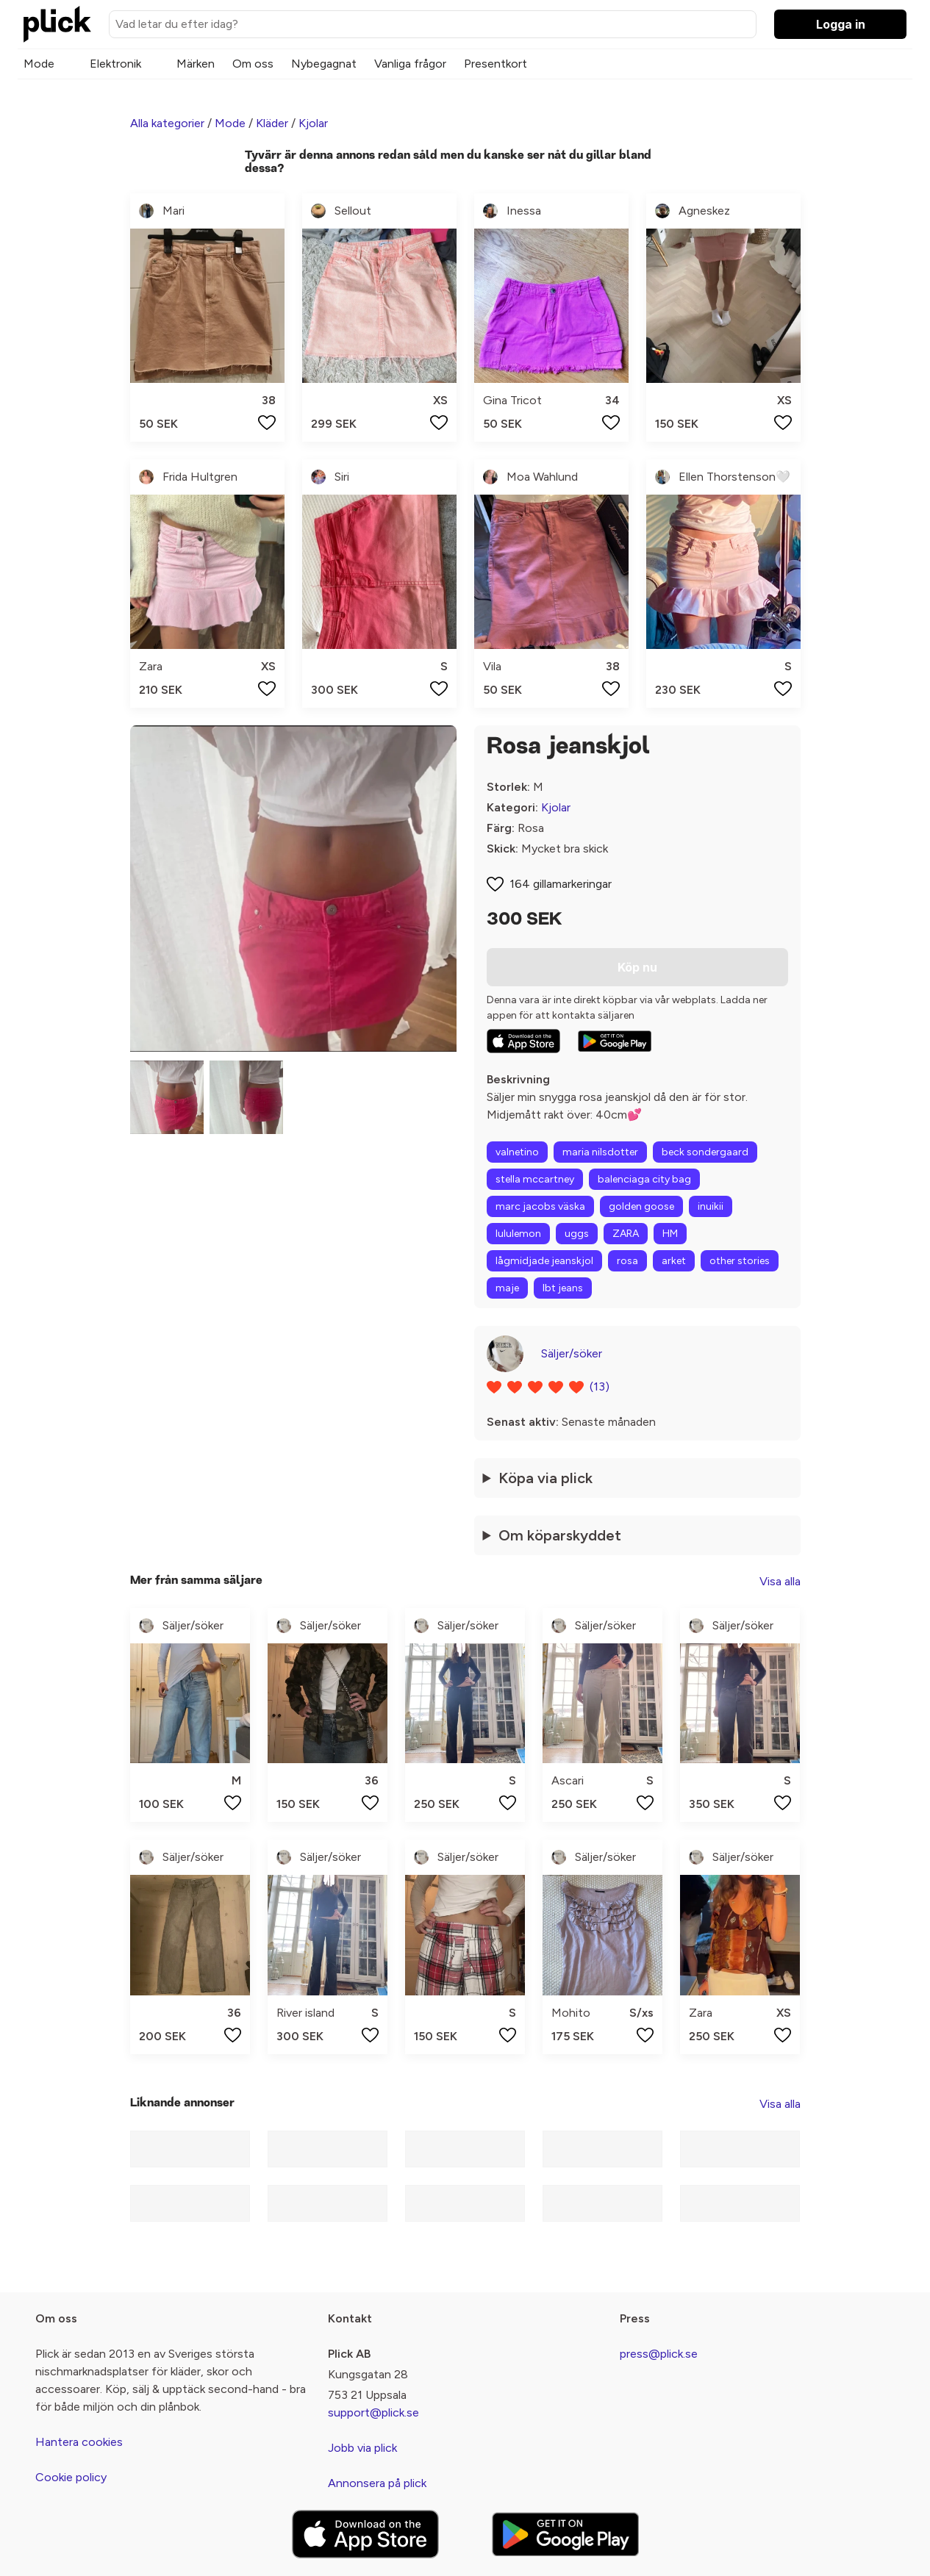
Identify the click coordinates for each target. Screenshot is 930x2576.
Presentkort (495, 64)
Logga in (840, 24)
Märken (195, 64)
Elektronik (115, 64)
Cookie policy (71, 2477)
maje (507, 1288)
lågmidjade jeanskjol (544, 1261)
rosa (627, 1261)
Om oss (252, 64)
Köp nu (637, 967)
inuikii (710, 1206)
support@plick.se (373, 2412)
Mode (39, 64)
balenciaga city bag (644, 1179)
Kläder (272, 123)
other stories (739, 1261)
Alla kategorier (167, 123)
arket (674, 1261)
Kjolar (313, 123)
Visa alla (780, 1581)
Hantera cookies (79, 2442)
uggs (577, 1233)
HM (670, 1233)
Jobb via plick (362, 2448)
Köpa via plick (545, 1478)
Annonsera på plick (377, 2483)
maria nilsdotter (600, 1152)
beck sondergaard (705, 1152)
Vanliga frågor (410, 64)
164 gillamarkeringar (560, 884)
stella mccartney (535, 1179)
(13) (599, 1386)
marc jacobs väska (540, 1206)
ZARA (625, 1233)
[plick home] (57, 24)
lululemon (518, 1233)
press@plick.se (659, 2354)
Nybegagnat (324, 64)
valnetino (517, 1152)
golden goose (641, 1206)
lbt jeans (563, 1288)
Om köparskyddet (559, 1535)
